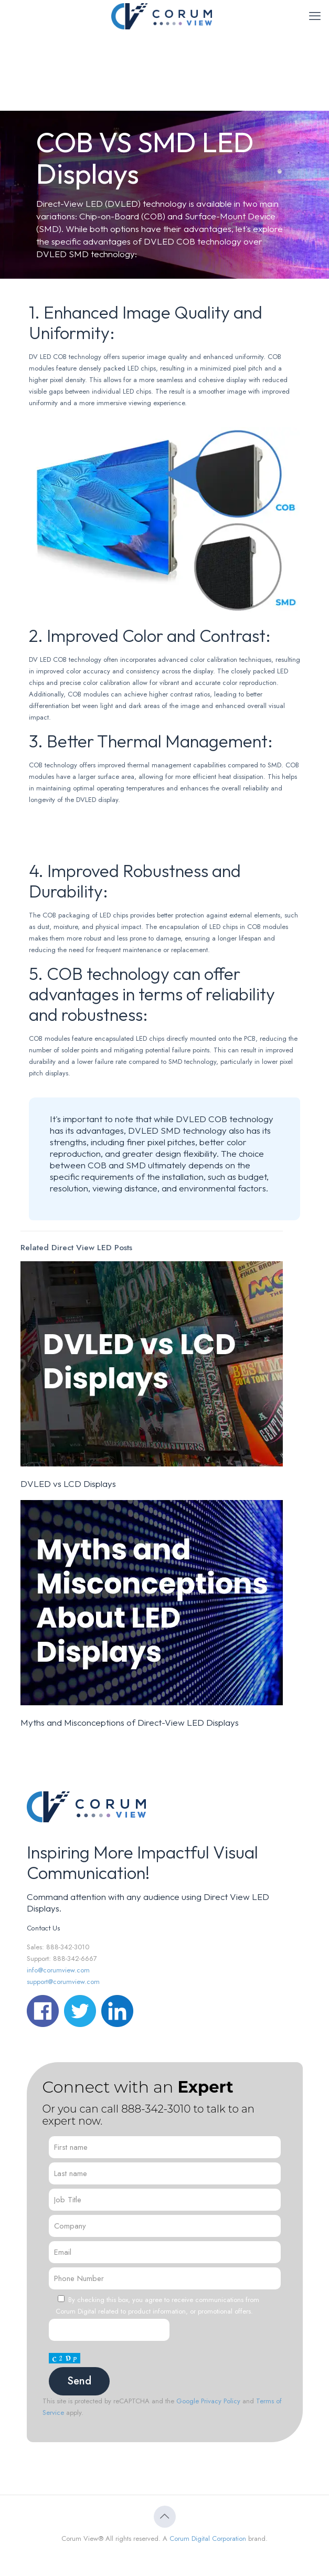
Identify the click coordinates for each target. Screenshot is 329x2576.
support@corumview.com (63, 1982)
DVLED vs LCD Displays (68, 1483)
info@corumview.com (58, 1970)
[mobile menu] (315, 16)
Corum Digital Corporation (207, 2538)
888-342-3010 (155, 2109)
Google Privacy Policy (208, 2401)
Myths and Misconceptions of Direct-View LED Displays (129, 1722)
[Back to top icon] (165, 2517)
